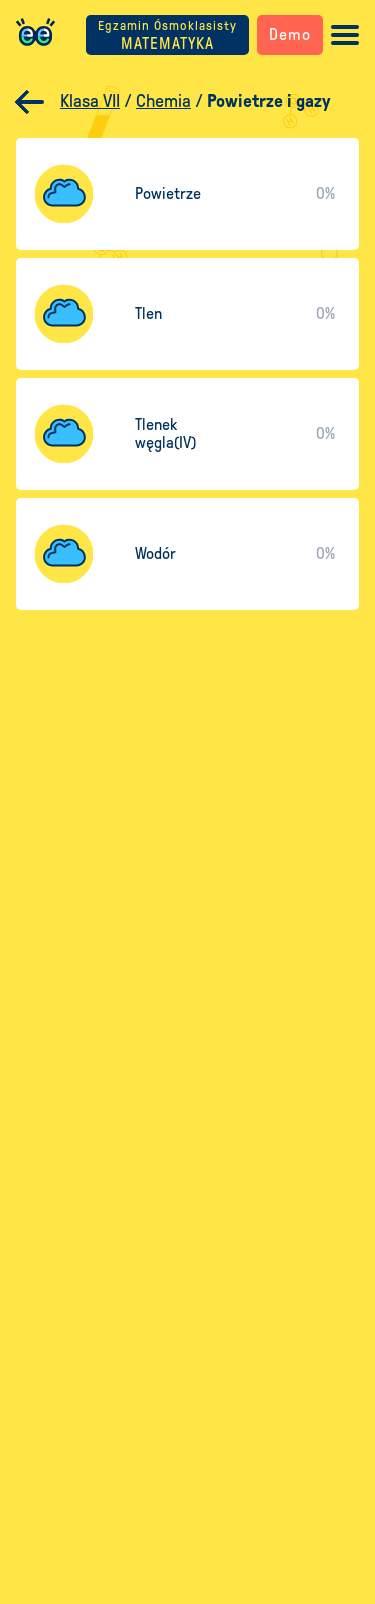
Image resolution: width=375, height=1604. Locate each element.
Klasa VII (90, 101)
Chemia (163, 101)
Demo (290, 34)
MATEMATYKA (167, 35)
